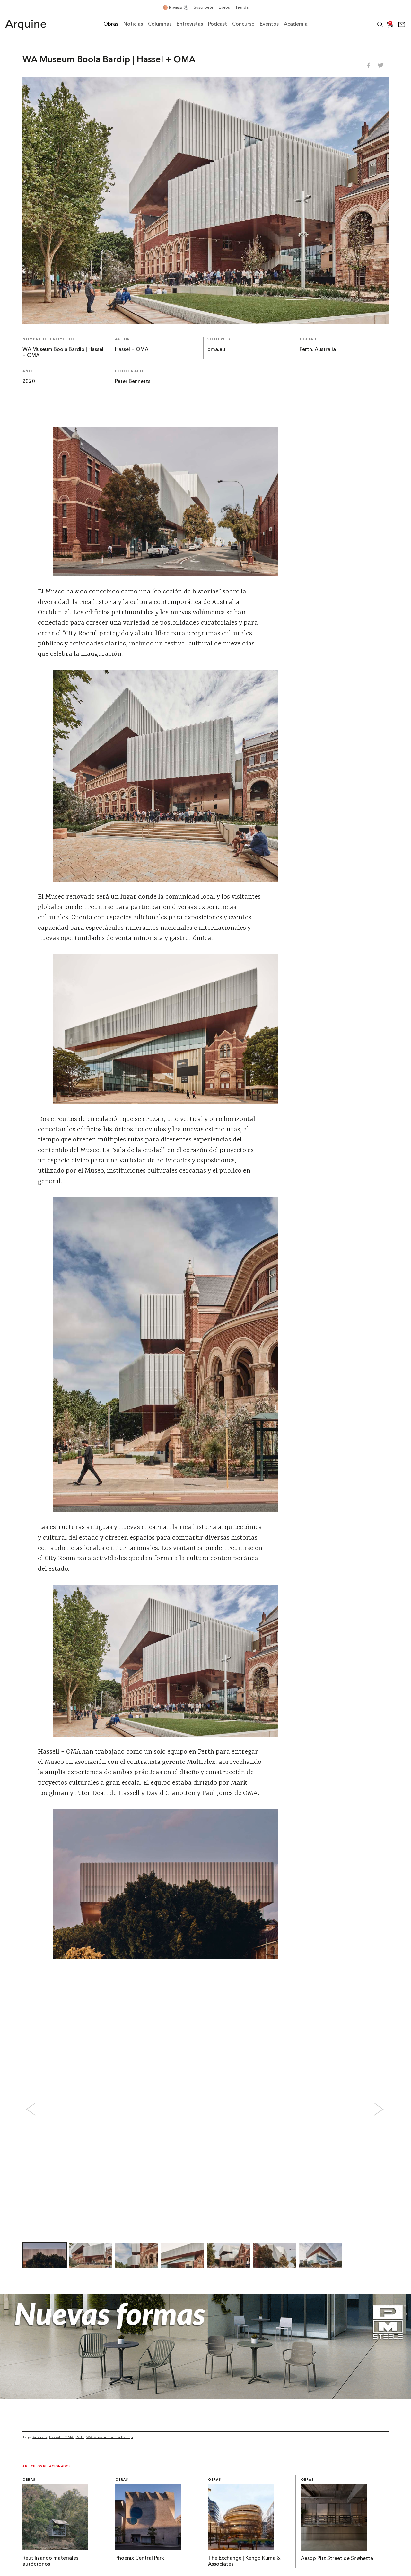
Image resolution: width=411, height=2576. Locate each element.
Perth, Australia (318, 349)
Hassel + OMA (131, 349)
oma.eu (216, 349)
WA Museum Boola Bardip (109, 2437)
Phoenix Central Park (139, 2558)
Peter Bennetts (132, 381)
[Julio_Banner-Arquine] (205, 2397)
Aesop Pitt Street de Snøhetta (337, 2558)
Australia (39, 2437)
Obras (28, 2479)
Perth (80, 2437)
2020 (28, 381)
